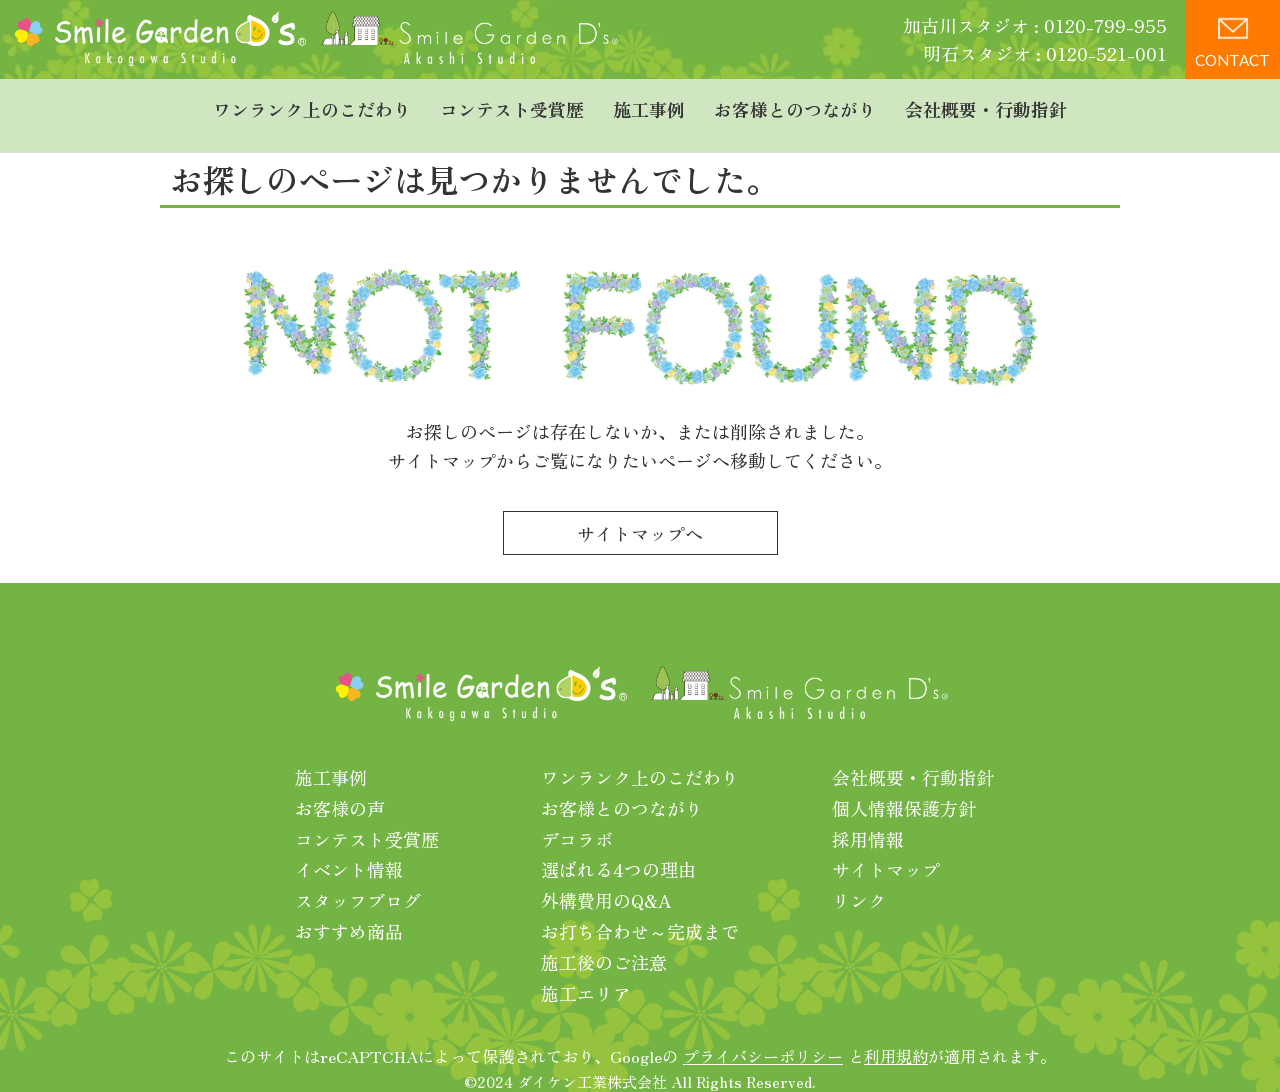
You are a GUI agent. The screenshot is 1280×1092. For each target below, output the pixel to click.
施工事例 (649, 105)
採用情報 (868, 818)
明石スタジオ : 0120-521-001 (1045, 53)
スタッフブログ (358, 879)
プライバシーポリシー (763, 1036)
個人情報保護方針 (904, 787)
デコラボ (577, 818)
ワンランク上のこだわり (312, 105)
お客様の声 (340, 787)
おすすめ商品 (349, 910)
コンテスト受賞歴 (512, 105)
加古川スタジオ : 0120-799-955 (1035, 25)
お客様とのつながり (795, 105)
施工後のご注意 (604, 941)
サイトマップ (886, 849)
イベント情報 (349, 849)
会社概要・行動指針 (986, 105)
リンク (859, 879)
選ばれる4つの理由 (618, 849)
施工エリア (586, 972)
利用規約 (896, 1036)
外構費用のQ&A (606, 879)
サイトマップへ (640, 512)
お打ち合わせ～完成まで (640, 910)
